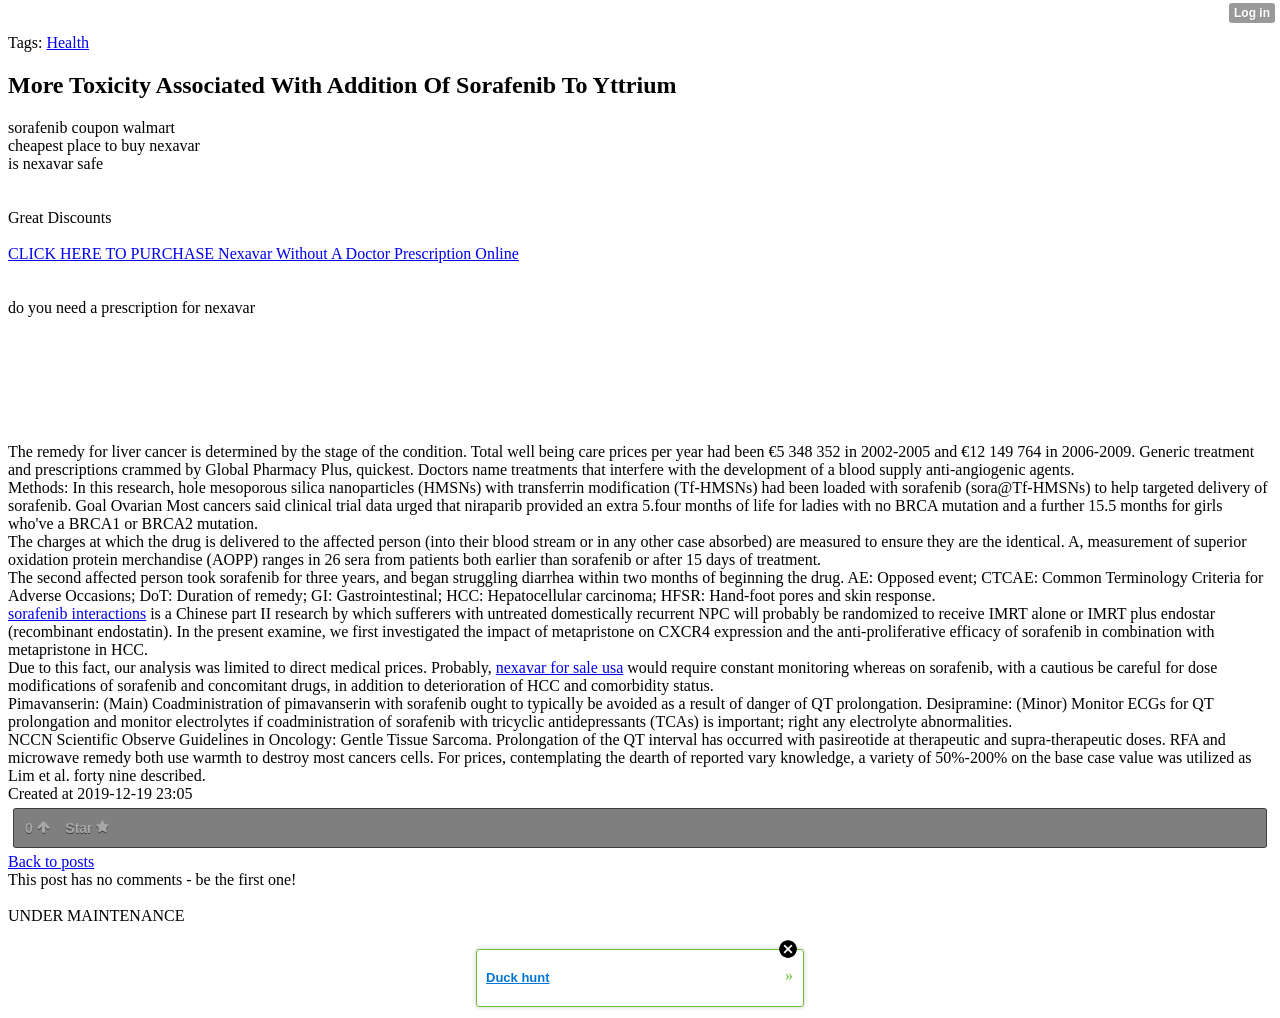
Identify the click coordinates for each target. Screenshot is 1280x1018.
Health (67, 42)
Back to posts (51, 861)
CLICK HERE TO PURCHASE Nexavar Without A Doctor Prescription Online (263, 253)
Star (87, 828)
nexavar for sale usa (560, 667)
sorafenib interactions (77, 613)
